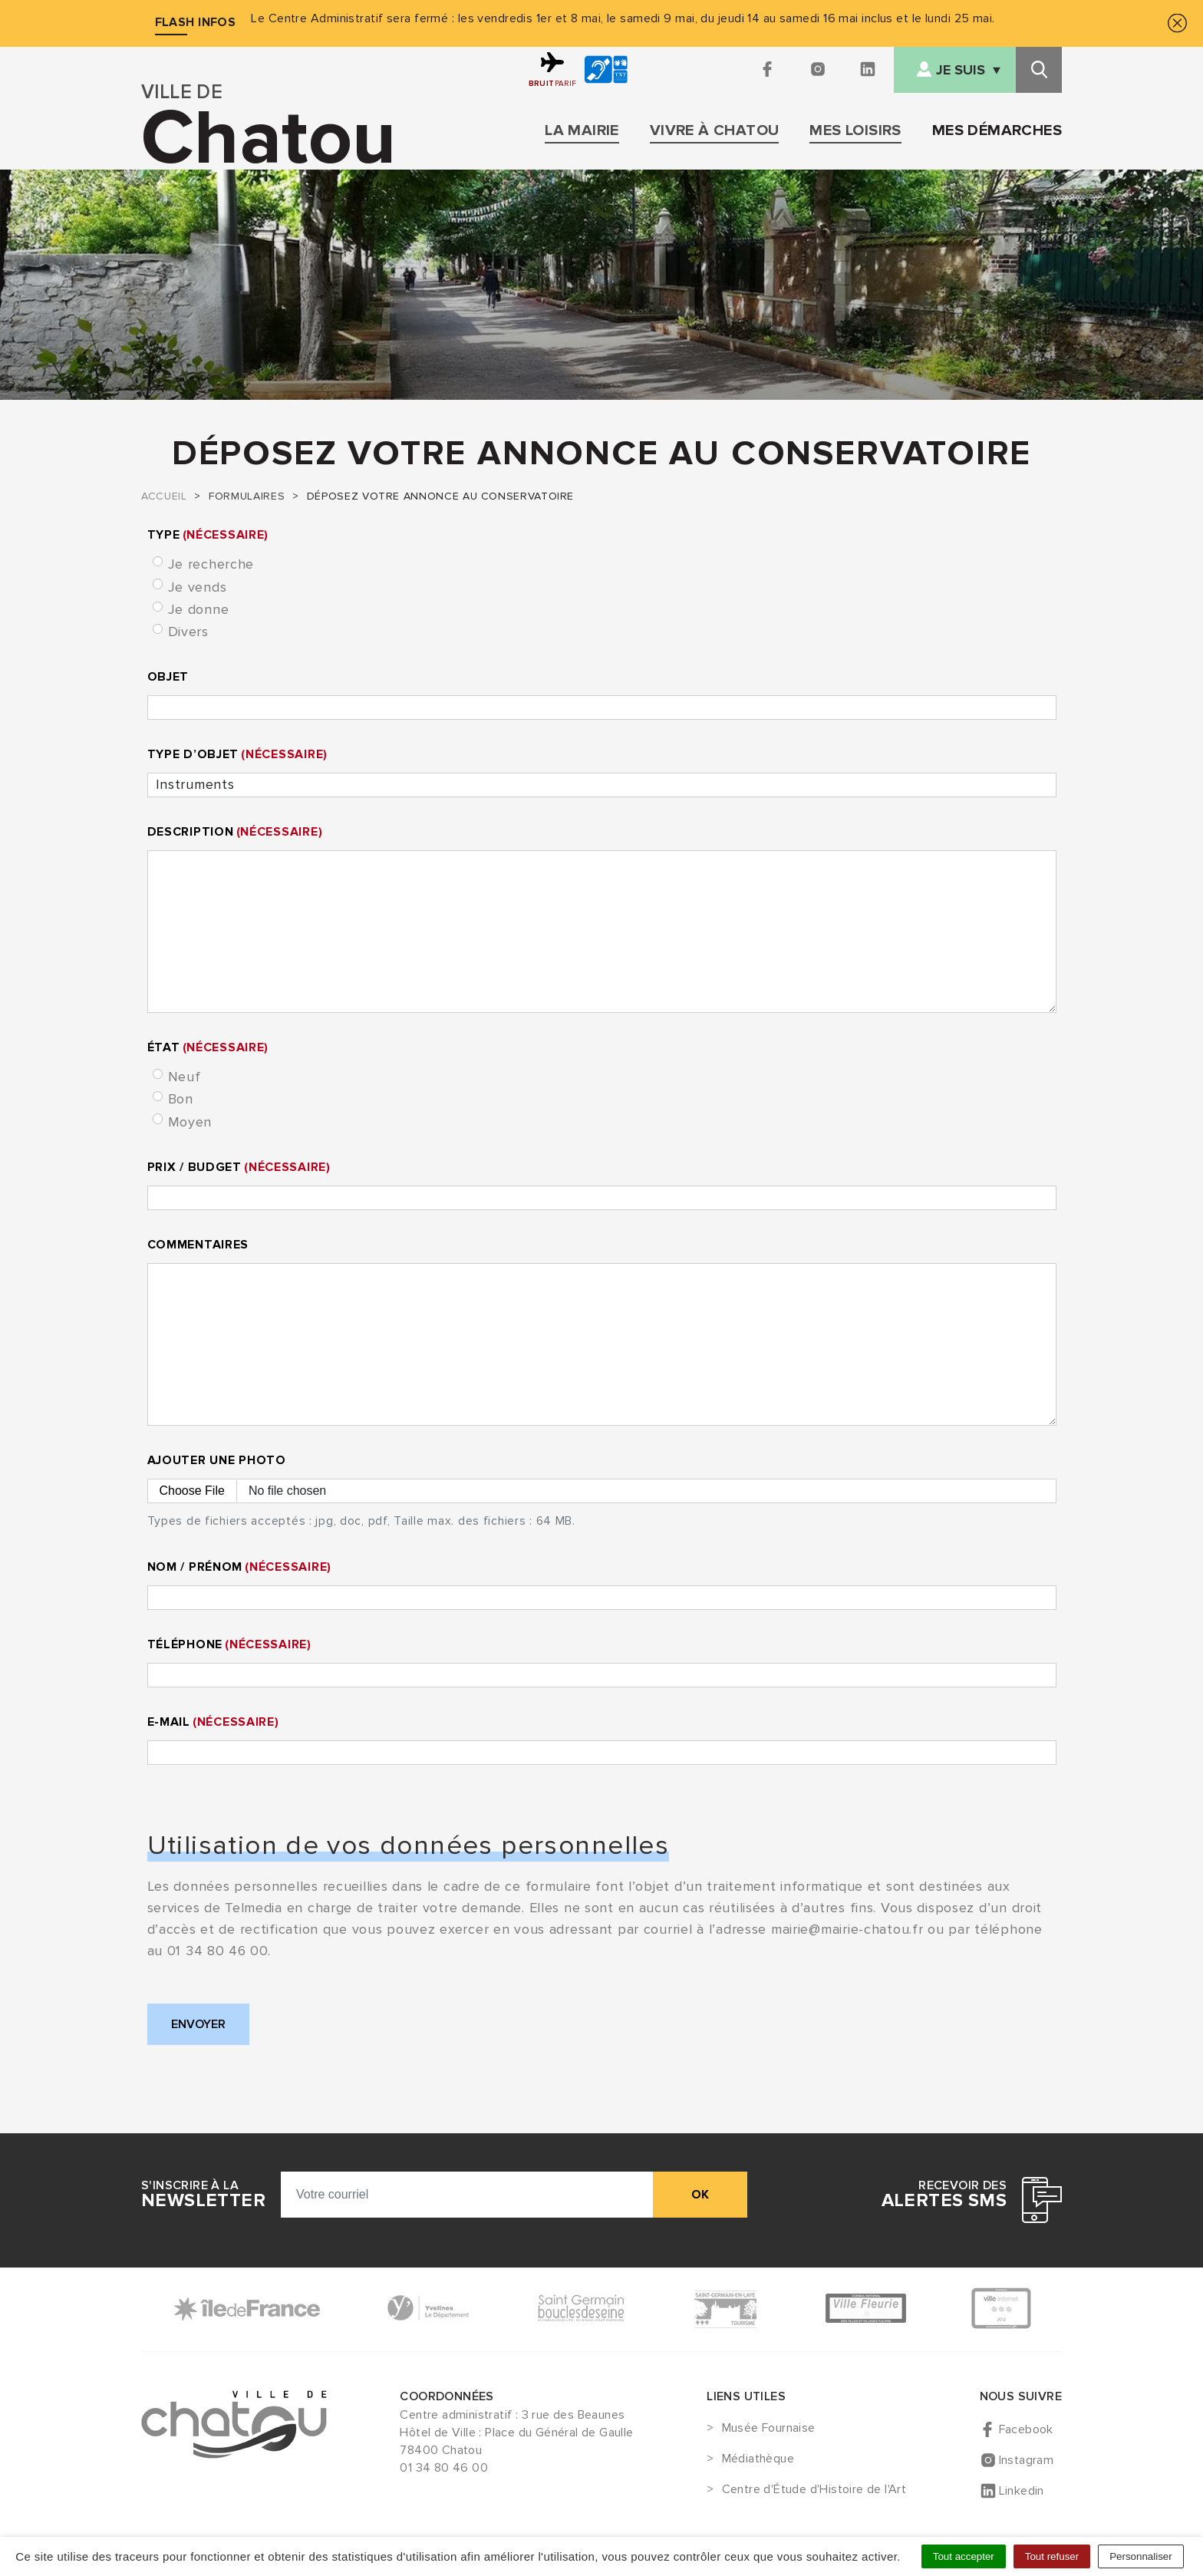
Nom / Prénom (239, 1567)
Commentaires (198, 1244)
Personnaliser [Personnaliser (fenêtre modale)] (1140, 2556)
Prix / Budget (239, 1167)
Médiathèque (758, 2459)
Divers (188, 631)
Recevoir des (944, 2195)
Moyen (190, 1121)
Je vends (197, 587)
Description (235, 831)
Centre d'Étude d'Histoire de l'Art (814, 2490)
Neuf (184, 1076)
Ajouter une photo (216, 1460)
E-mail (213, 1722)
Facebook (1026, 2429)
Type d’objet (237, 754)
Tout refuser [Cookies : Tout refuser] (1052, 2556)
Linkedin (1021, 2490)
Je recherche (211, 564)
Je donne (198, 609)
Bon (180, 1098)
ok (700, 2194)
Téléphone (229, 1644)
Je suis (960, 70)
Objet (168, 676)
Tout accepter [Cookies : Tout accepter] (963, 2556)
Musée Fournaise (769, 2429)
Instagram (1026, 2460)
